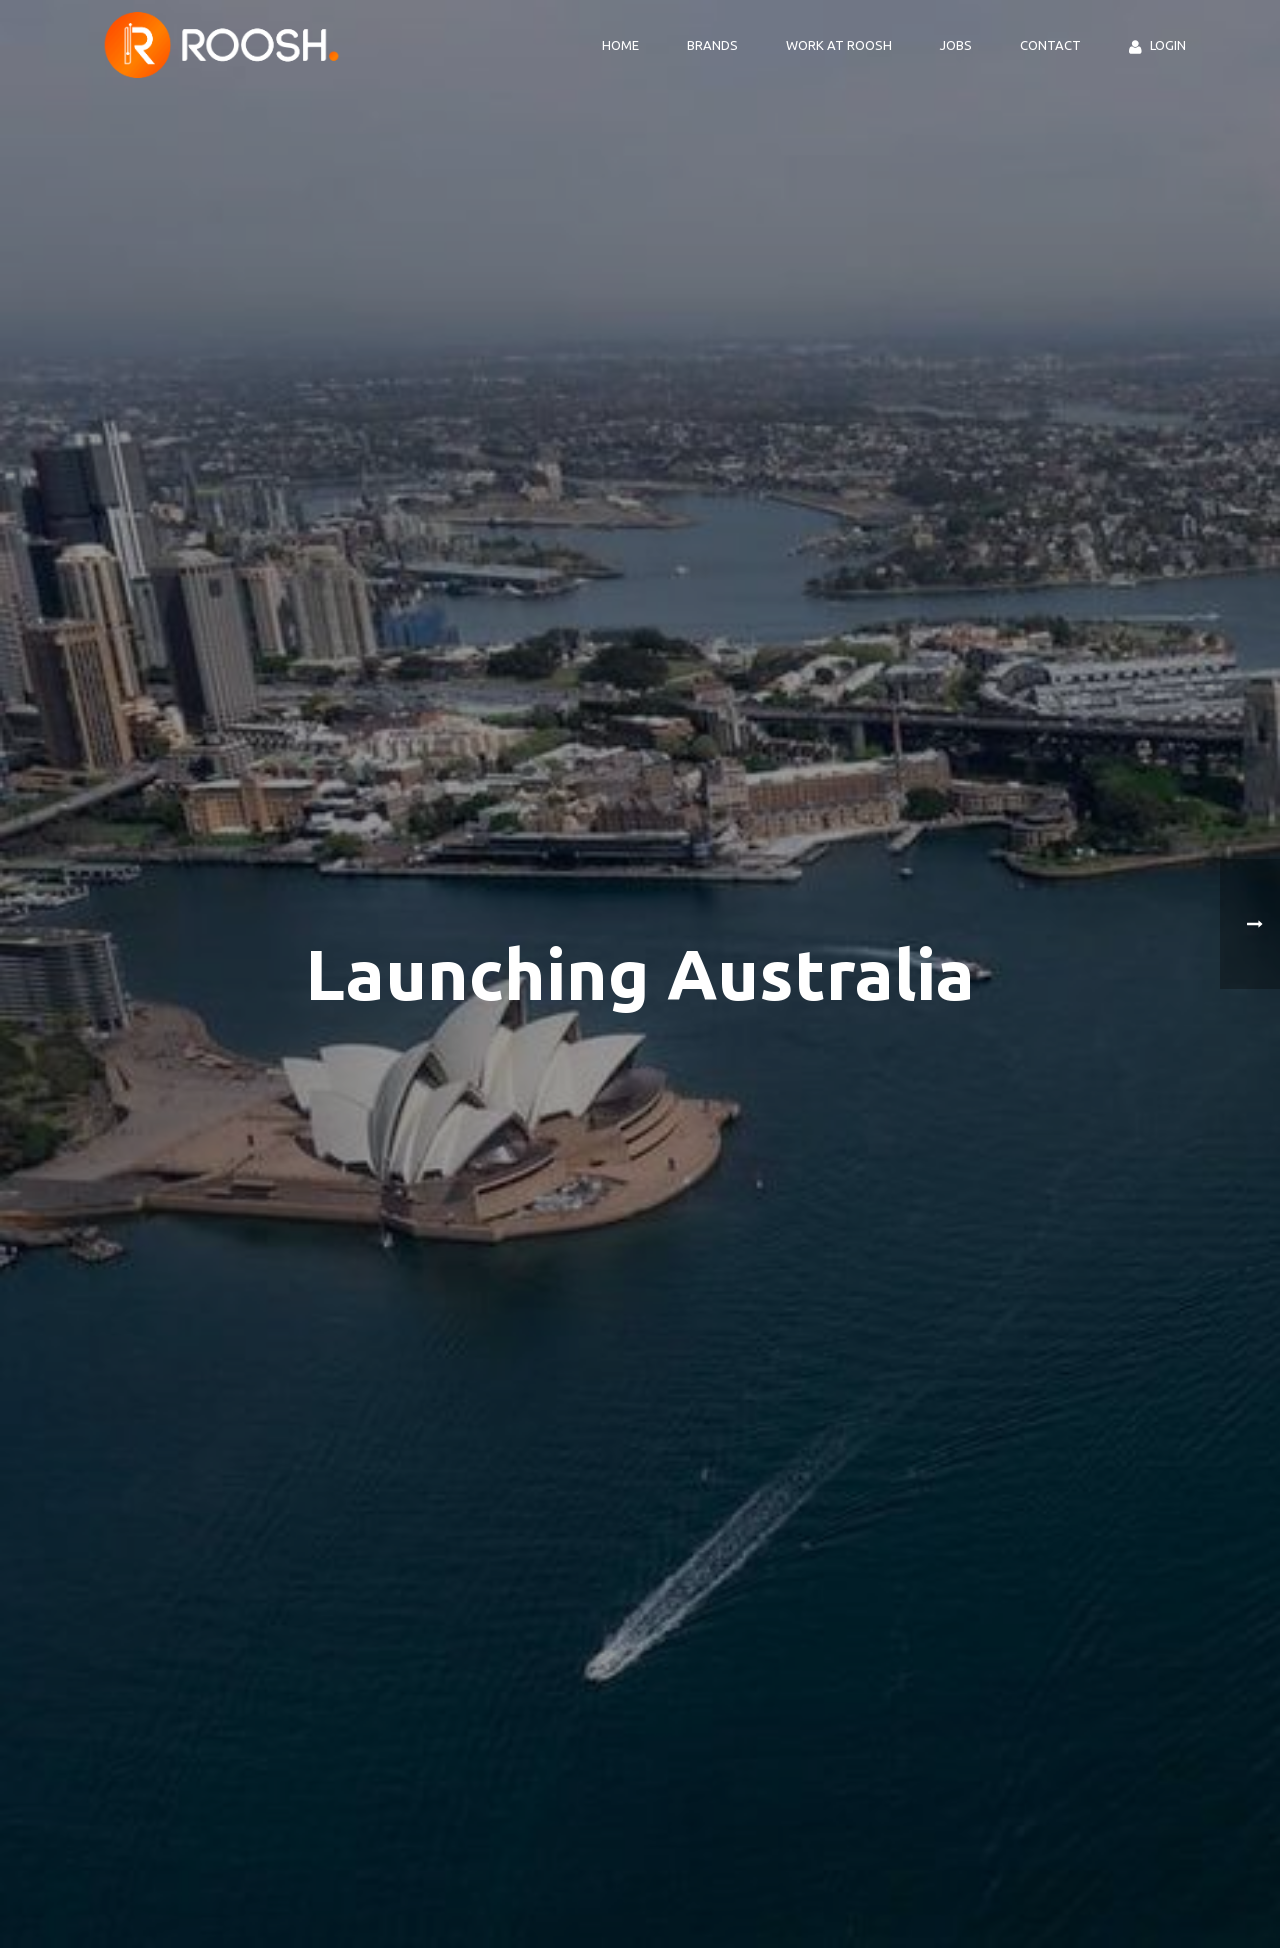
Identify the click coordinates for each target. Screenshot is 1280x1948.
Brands (712, 45)
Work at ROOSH (839, 45)
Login (1157, 46)
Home (620, 45)
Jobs (956, 45)
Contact (1050, 45)
